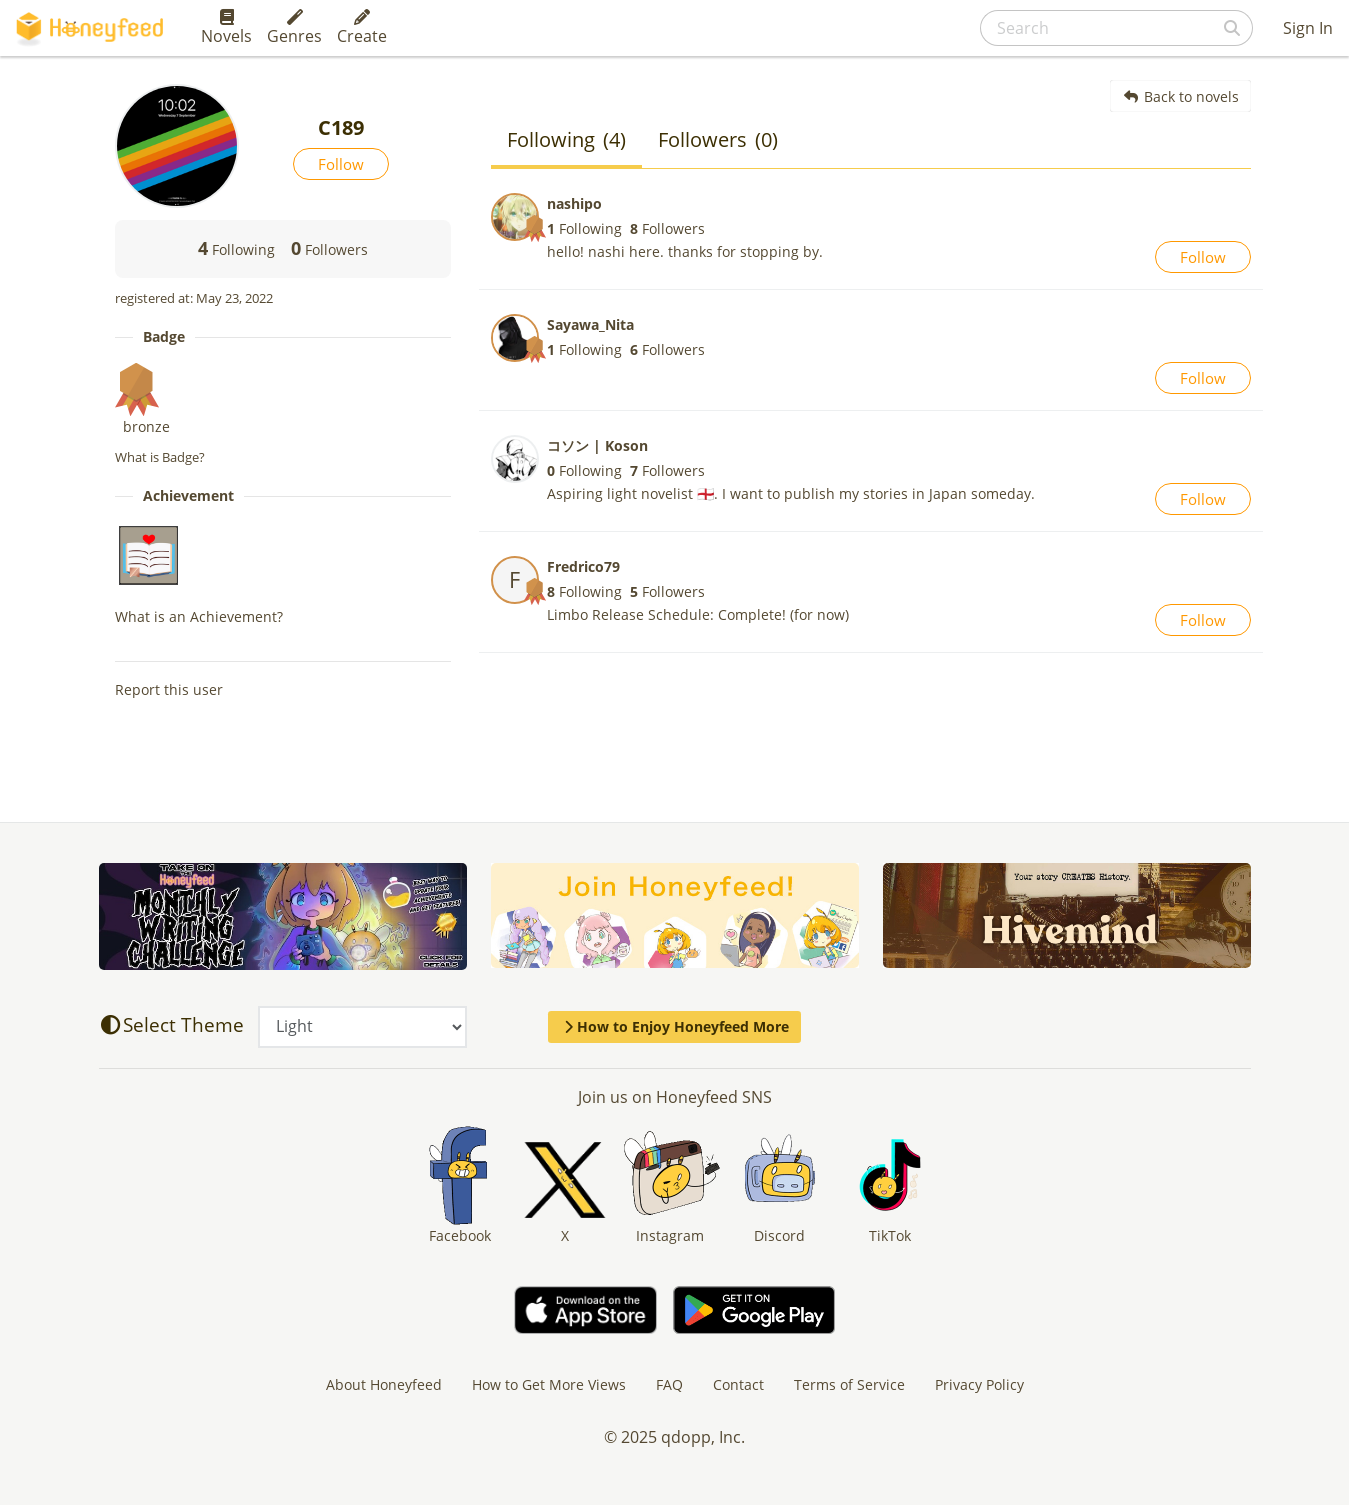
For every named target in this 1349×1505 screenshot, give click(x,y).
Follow (341, 164)
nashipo (574, 203)
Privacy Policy (979, 1384)
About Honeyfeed (384, 1384)
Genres (294, 28)
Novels (226, 28)
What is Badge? (160, 457)
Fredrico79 (583, 566)
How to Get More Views (549, 1384)
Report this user (169, 689)
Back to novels (1180, 96)
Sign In (1308, 28)
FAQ (669, 1384)
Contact (738, 1384)
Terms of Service (849, 1384)
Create (362, 28)
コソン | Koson (597, 445)
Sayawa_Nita (590, 324)
